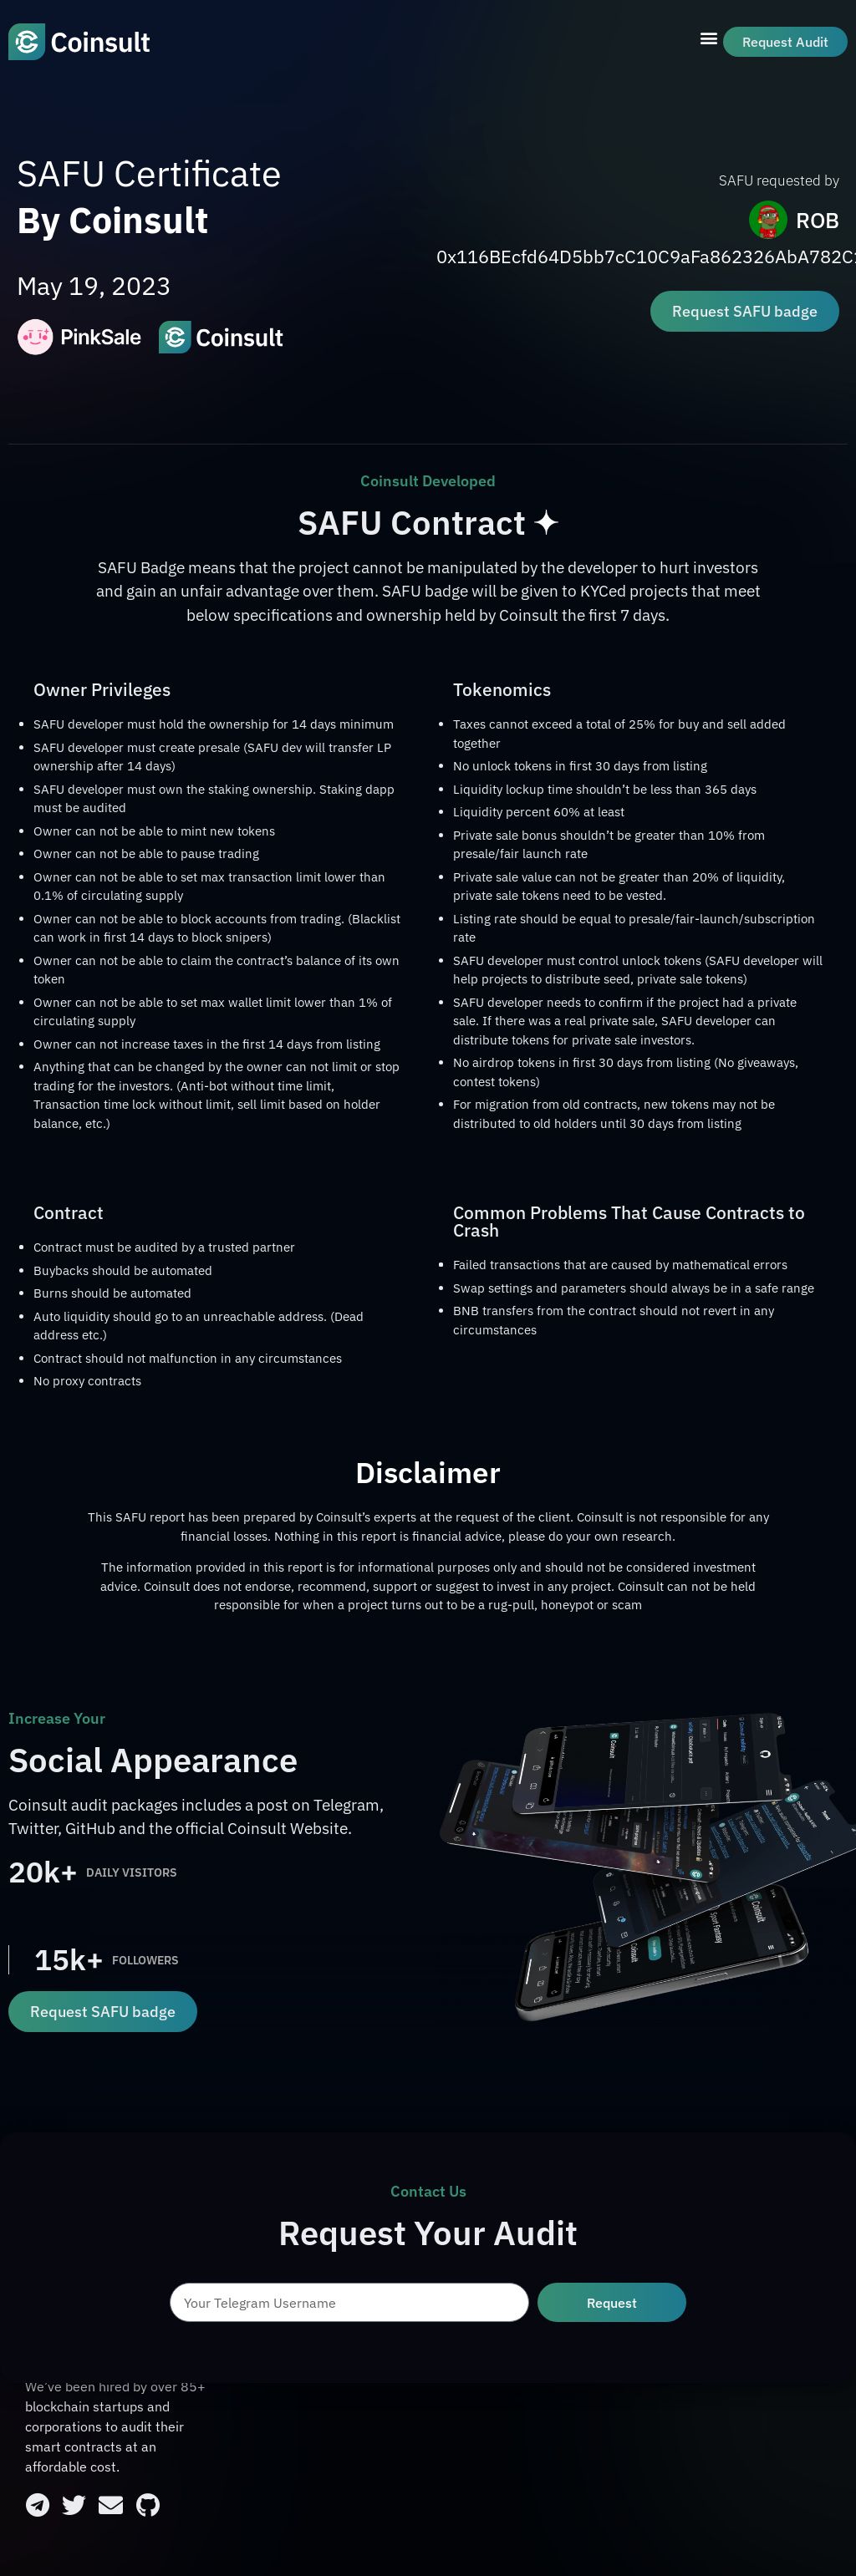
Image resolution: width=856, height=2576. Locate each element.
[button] (709, 38)
